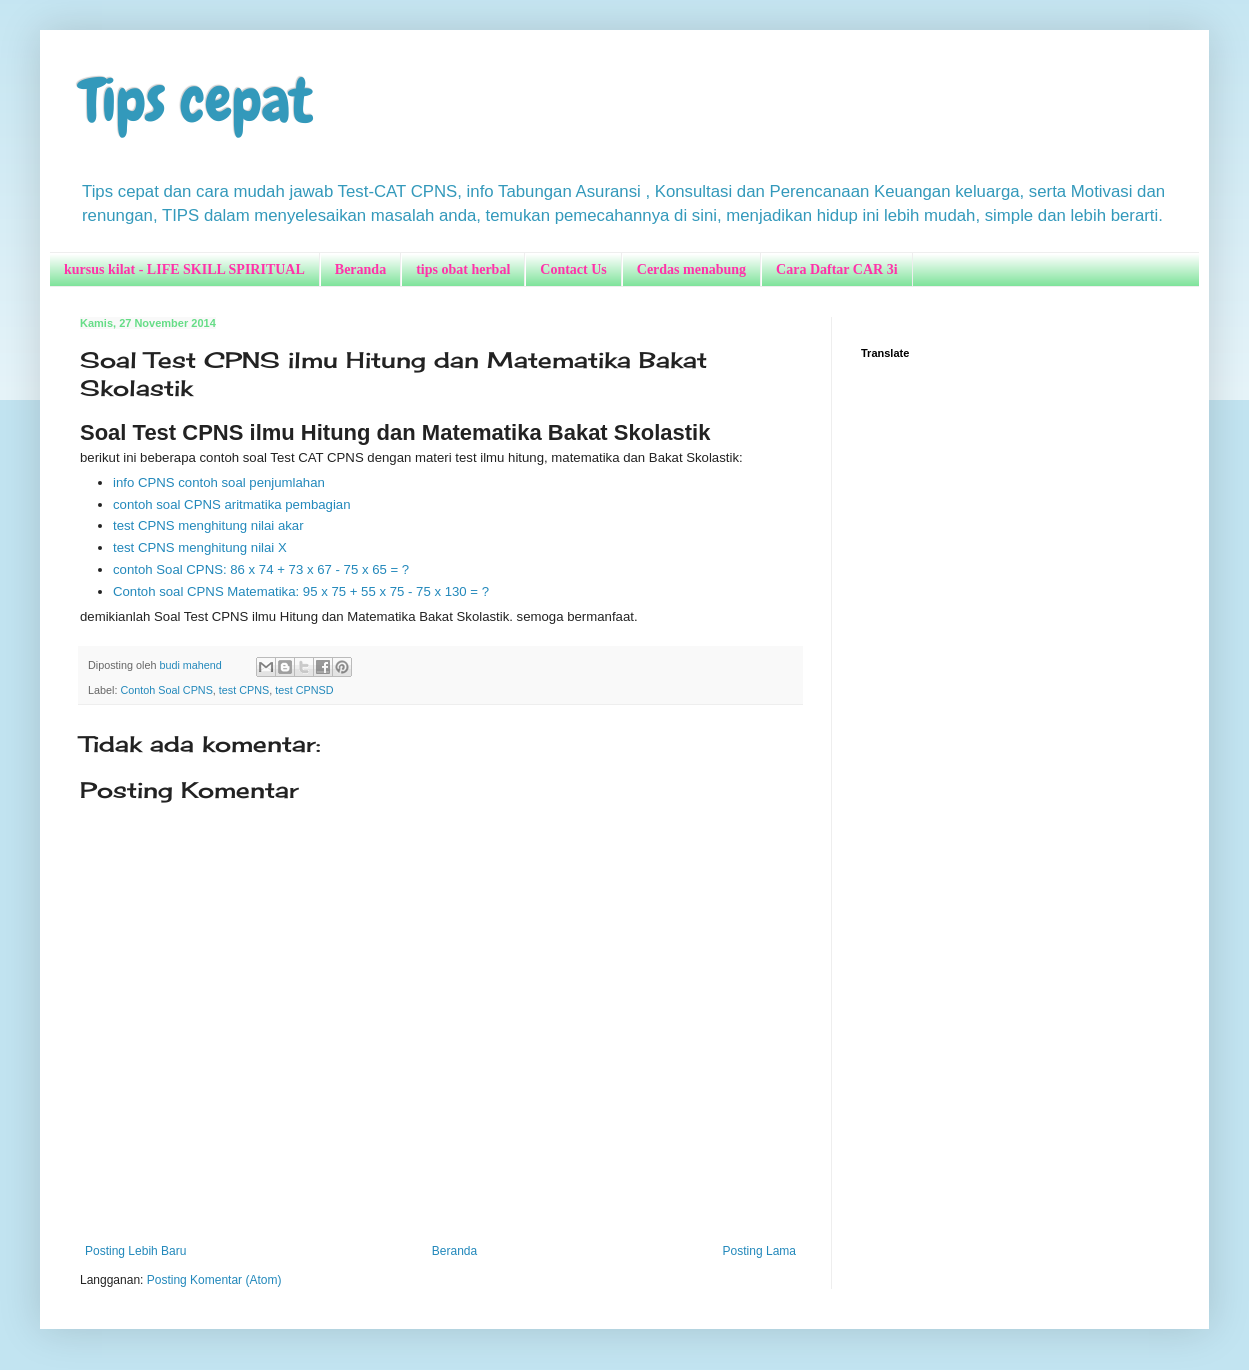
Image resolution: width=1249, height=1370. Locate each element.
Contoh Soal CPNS (166, 690)
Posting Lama (759, 1251)
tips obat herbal (463, 269)
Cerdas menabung (691, 269)
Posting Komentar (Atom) (214, 1280)
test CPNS (244, 690)
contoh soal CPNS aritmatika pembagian (233, 504)
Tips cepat (196, 100)
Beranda (360, 269)
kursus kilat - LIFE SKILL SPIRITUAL (184, 269)
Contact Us (573, 269)
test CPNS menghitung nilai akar (210, 525)
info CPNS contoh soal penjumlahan (219, 482)
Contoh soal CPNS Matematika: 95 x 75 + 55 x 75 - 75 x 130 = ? (301, 591)
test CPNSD (304, 690)
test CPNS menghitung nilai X (201, 547)
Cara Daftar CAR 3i (836, 269)
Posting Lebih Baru (135, 1251)
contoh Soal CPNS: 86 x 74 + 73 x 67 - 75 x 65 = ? (261, 569)
